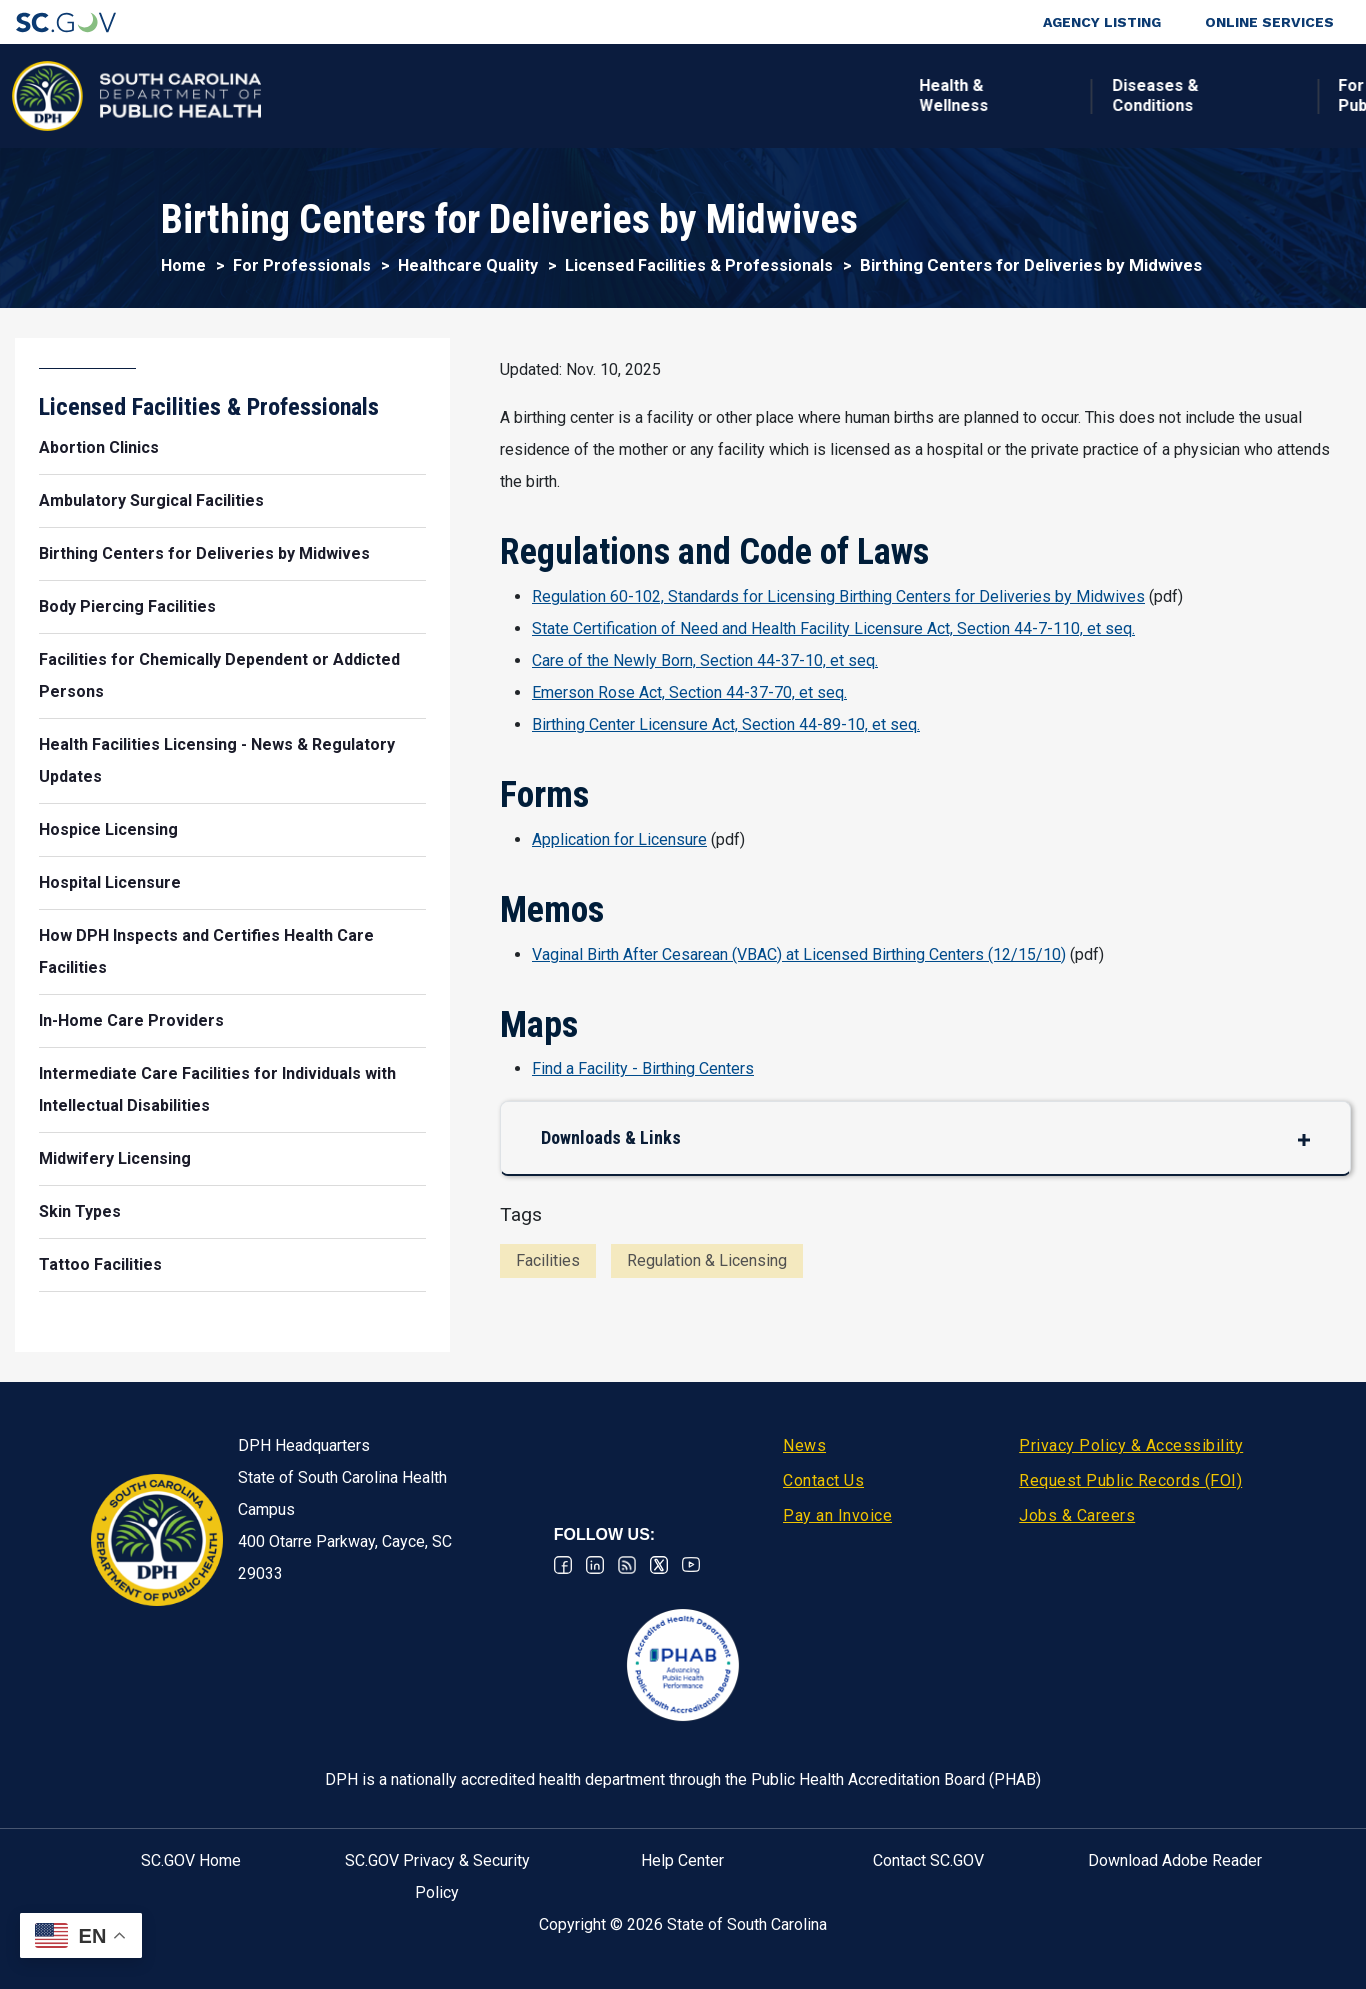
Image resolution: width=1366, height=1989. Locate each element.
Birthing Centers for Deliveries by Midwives (204, 553)
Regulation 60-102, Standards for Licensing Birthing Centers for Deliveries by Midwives (838, 596)
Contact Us (823, 1480)
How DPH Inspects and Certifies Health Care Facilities (206, 951)
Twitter (659, 1565)
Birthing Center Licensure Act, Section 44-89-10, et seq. (726, 724)
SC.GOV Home (191, 1860)
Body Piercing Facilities (127, 606)
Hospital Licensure (110, 882)
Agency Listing (1102, 22)
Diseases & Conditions (517, 95)
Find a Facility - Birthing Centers (643, 1068)
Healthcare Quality (468, 265)
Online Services (1269, 22)
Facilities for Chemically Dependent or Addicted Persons (219, 675)
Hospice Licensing (108, 829)
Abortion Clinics (99, 447)
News (804, 1445)
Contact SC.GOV (928, 1860)
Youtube (691, 1565)
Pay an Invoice (837, 1515)
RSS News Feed (627, 1565)
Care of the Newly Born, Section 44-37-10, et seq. (705, 660)
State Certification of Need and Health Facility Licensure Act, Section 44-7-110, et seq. (833, 628)
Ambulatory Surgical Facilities (151, 500)
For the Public (728, 95)
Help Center (682, 1860)
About (1079, 95)
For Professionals (917, 95)
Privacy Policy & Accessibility (1131, 1445)
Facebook (563, 1565)
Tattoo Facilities (100, 1264)
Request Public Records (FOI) (1130, 1480)
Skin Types (80, 1211)
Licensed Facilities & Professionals (699, 265)
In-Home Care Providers (131, 1020)
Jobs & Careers (1077, 1515)
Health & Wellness (315, 95)
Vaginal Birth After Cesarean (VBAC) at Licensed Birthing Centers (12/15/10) (799, 954)
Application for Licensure (619, 839)
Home (183, 265)
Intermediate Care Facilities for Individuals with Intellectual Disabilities (217, 1089)
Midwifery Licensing (115, 1158)
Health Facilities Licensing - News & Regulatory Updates (217, 760)
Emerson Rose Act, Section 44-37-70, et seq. (689, 692)
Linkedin (595, 1565)
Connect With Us (1215, 95)
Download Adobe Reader (1175, 1860)
